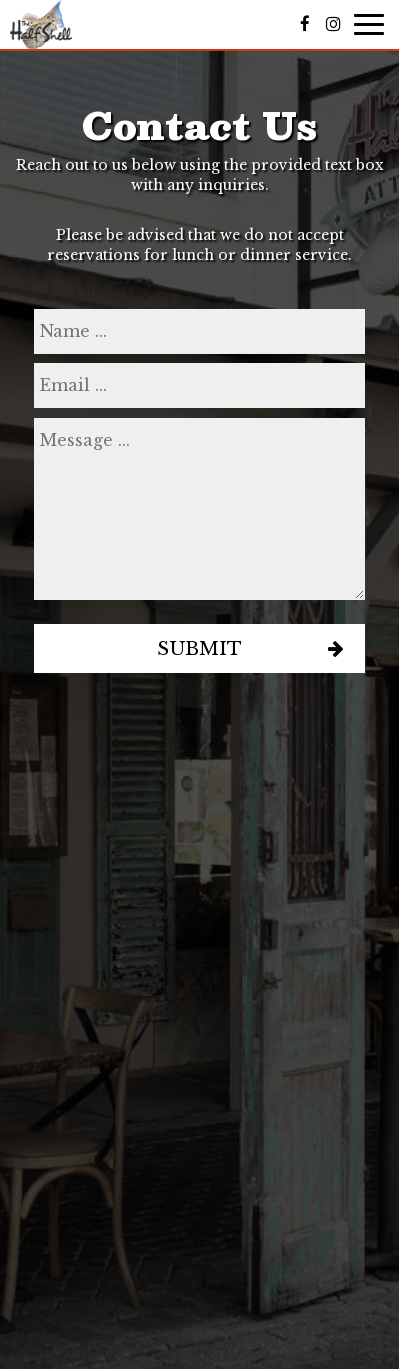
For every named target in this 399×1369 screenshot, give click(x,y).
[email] (199, 385)
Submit (199, 648)
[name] (199, 331)
